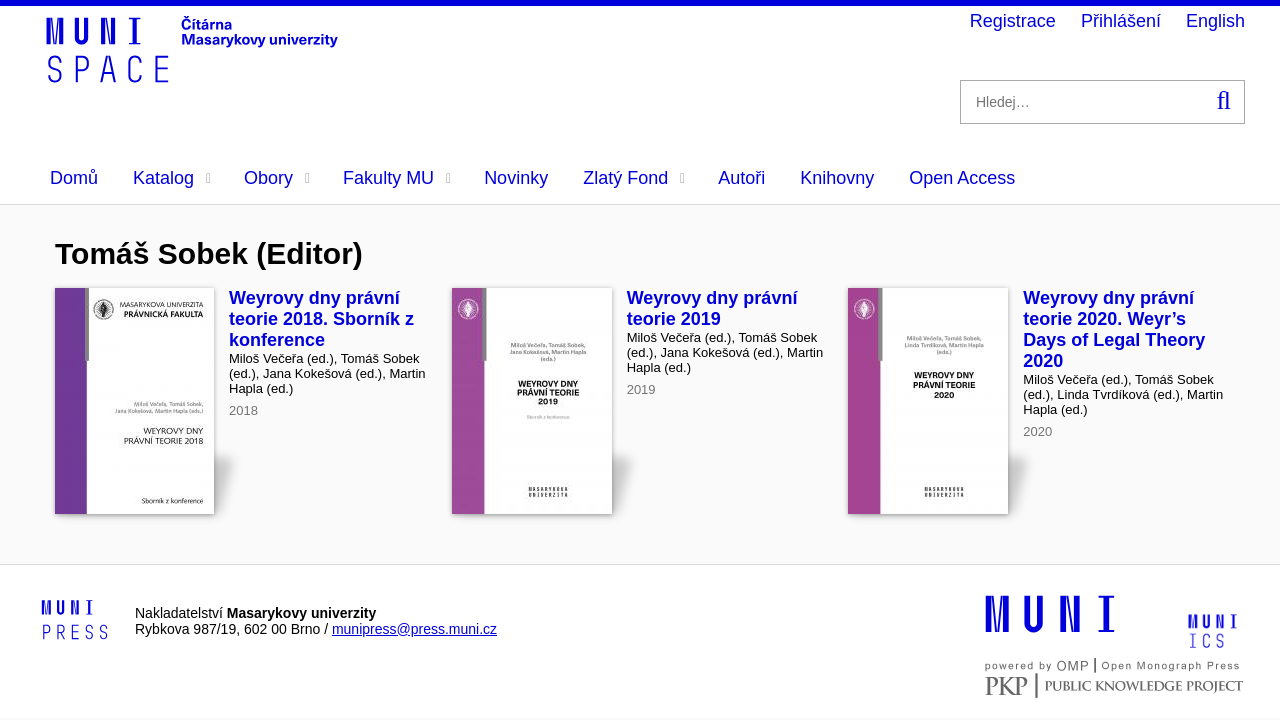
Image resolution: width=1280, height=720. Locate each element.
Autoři (741, 178)
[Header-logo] (195, 76)
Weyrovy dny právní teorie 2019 (712, 308)
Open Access (962, 178)
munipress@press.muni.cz (414, 629)
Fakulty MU (397, 178)
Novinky (516, 178)
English (1215, 21)
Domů (74, 178)
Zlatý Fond (634, 178)
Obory (277, 178)
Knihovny (837, 178)
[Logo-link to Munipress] (75, 621)
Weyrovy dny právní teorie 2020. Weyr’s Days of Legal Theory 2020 (1114, 329)
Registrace (1013, 21)
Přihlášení (1121, 21)
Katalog (172, 178)
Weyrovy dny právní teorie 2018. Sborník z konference (321, 319)
